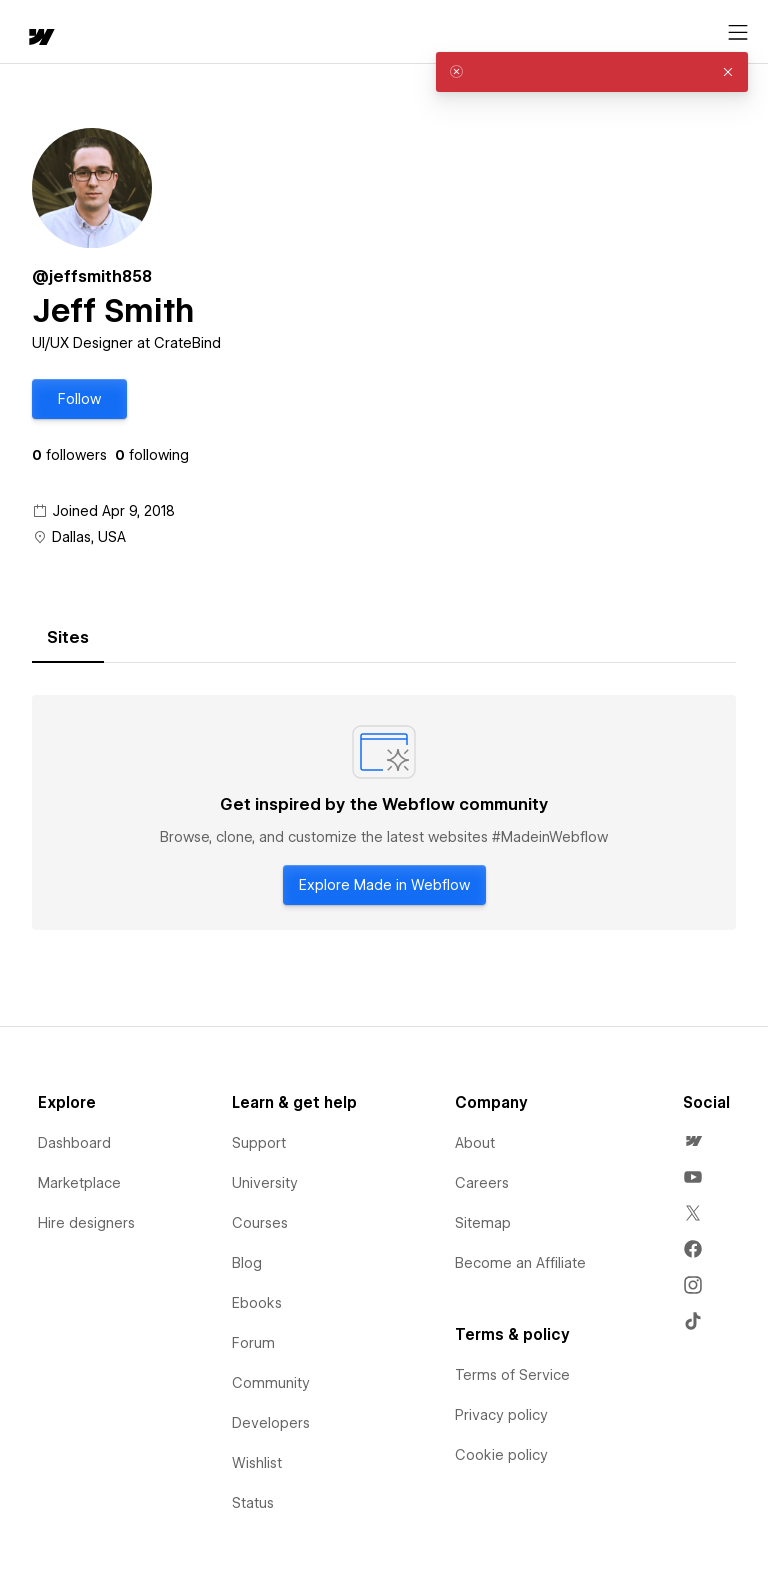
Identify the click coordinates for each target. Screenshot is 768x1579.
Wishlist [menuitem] (257, 1463)
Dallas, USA (89, 537)
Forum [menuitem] (253, 1343)
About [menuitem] (475, 1143)
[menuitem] (693, 1141)
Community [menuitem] (271, 1383)
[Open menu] (738, 33)
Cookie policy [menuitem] (501, 1455)
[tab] (68, 638)
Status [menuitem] (253, 1503)
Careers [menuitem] (482, 1183)
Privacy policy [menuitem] (501, 1415)
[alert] (592, 72)
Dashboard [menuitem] (74, 1143)
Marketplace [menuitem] (79, 1183)
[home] (40, 38)
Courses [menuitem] (260, 1223)
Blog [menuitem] (247, 1263)
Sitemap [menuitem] (483, 1223)
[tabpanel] (384, 813)
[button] (79, 399)
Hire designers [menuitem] (86, 1223)
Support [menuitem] (259, 1143)
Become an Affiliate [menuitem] (520, 1263)
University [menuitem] (265, 1183)
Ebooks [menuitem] (257, 1303)
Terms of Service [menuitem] (512, 1375)
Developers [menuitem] (271, 1423)
